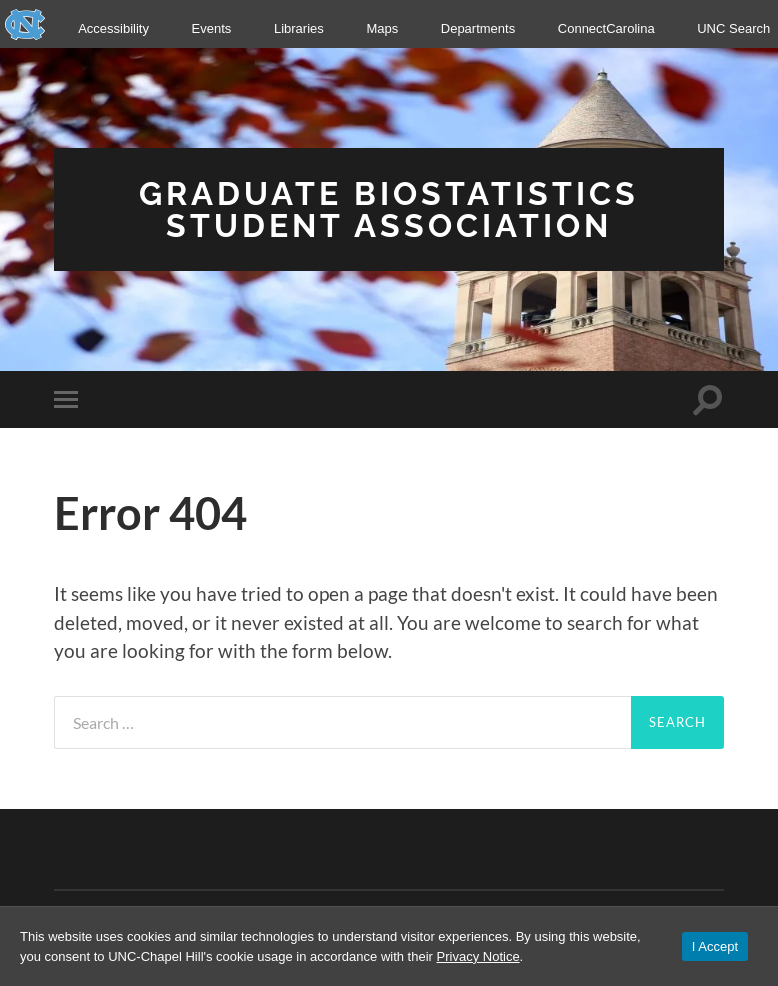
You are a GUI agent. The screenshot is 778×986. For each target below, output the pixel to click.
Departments (478, 28)
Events (212, 28)
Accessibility (113, 28)
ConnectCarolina (606, 28)
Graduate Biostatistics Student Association (389, 209)
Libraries (299, 28)
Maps (382, 28)
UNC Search (733, 28)
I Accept (715, 946)
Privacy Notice (478, 956)
